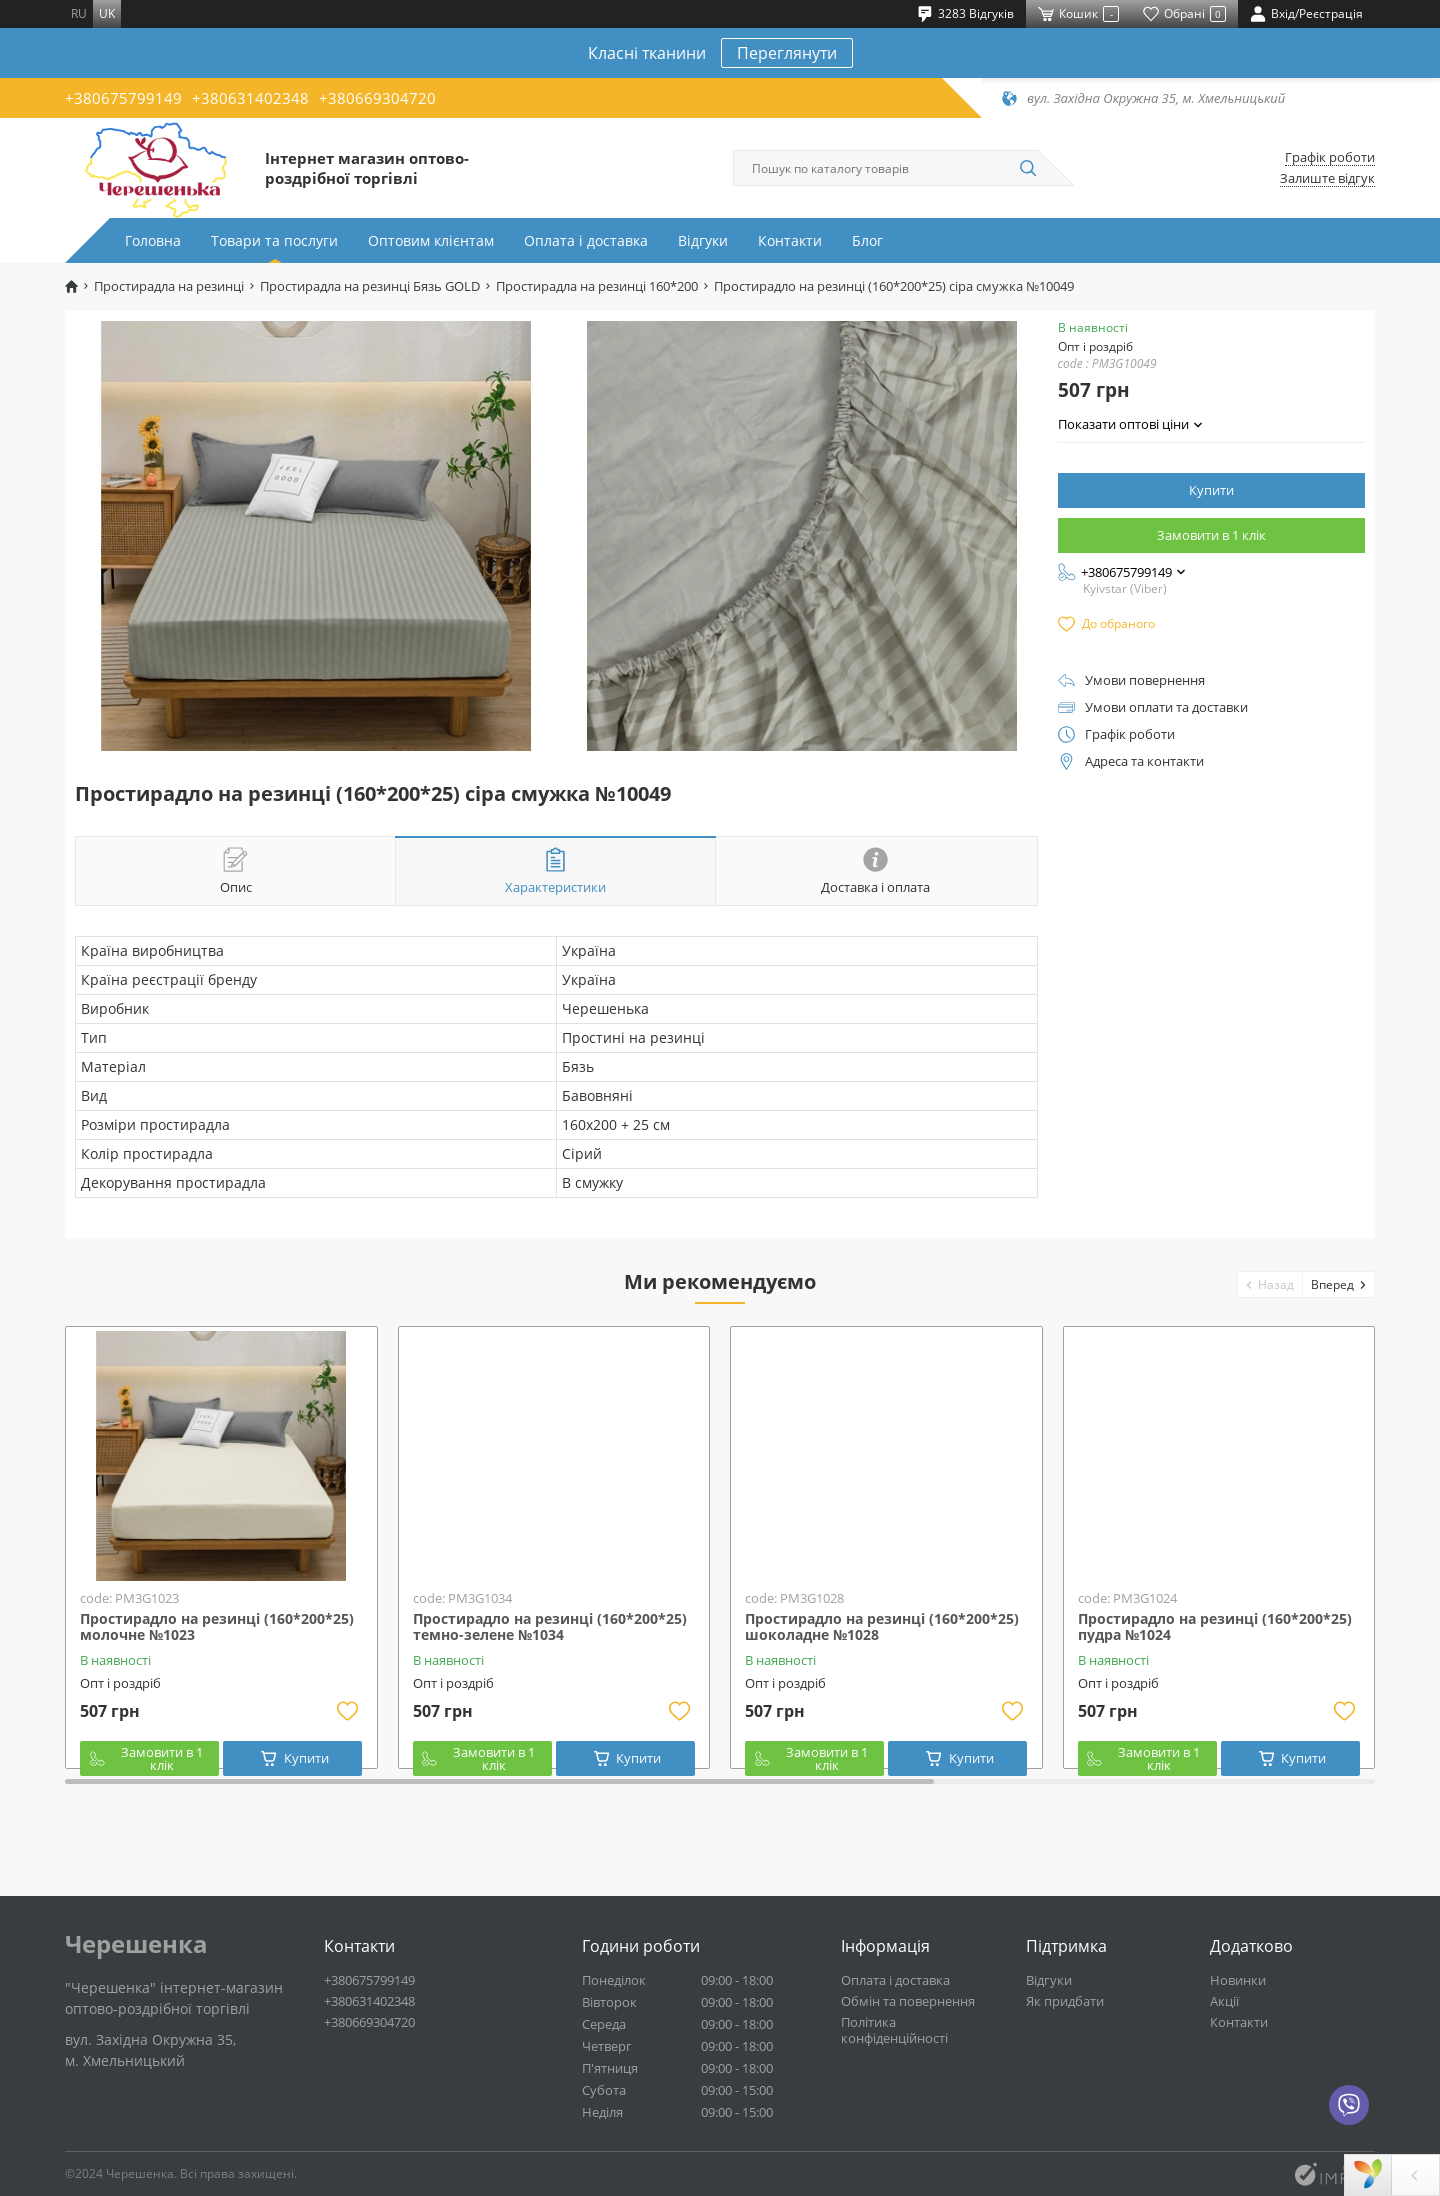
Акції (1224, 2001)
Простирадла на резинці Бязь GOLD (370, 286)
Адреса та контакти (1144, 761)
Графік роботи (1330, 157)
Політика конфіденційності (894, 2030)
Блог (867, 240)
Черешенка (136, 1944)
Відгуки (703, 240)
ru (79, 13)
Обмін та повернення (908, 2001)
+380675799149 (123, 98)
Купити (1211, 490)
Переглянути (787, 53)
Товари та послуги (274, 240)
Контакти (790, 240)
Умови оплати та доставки (1166, 707)
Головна (153, 240)
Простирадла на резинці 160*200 (597, 286)
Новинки (1238, 1980)
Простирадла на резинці (169, 286)
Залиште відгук (1327, 178)
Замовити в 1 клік (1211, 535)
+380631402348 (250, 98)
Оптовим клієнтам (431, 240)
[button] (1270, 1284)
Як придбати (1065, 2001)
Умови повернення (1145, 680)
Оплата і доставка (586, 240)
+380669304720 (377, 98)
